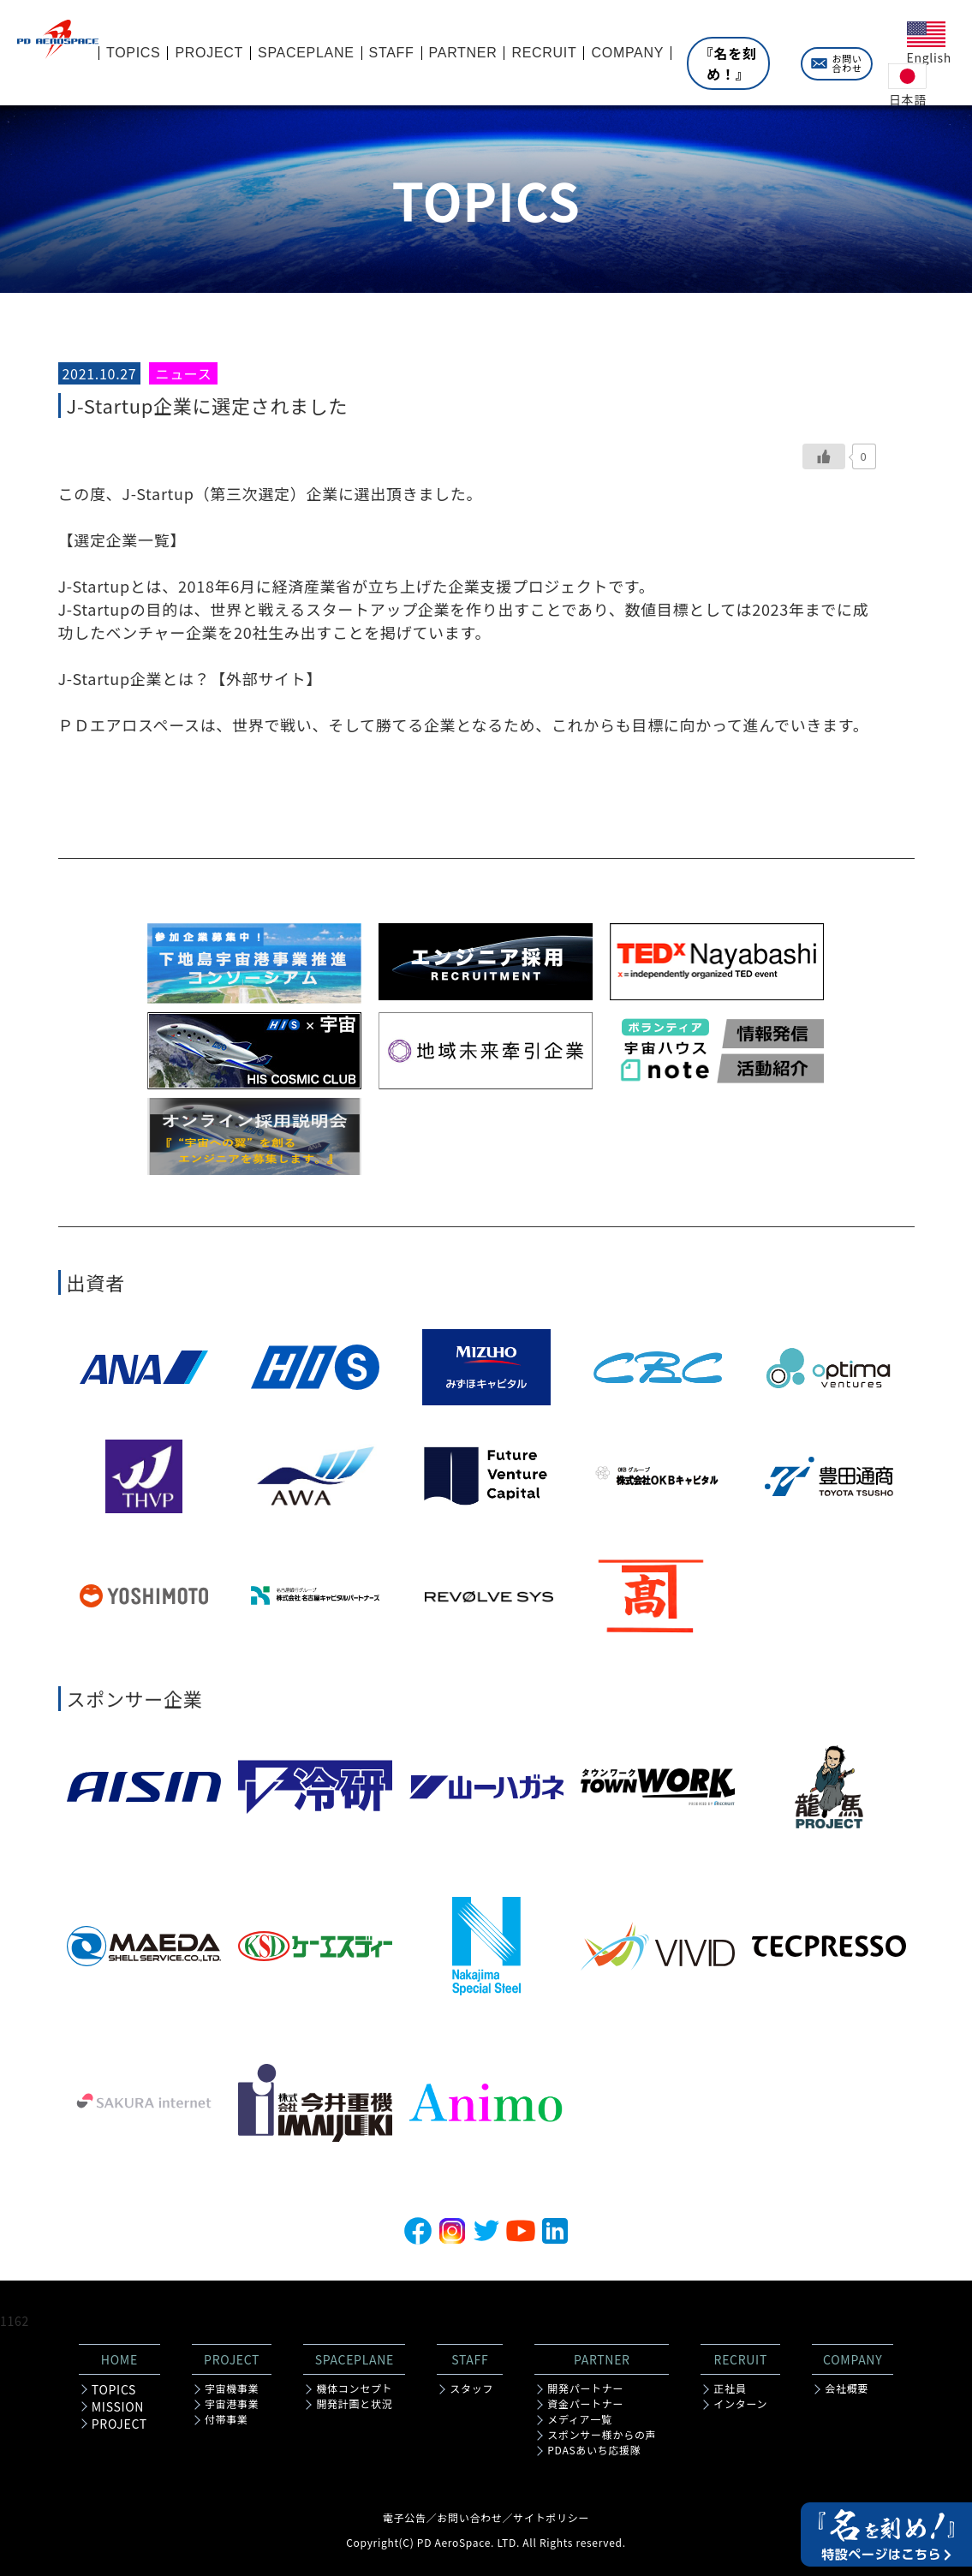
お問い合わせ (847, 63)
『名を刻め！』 (728, 63)
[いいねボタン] (823, 456)
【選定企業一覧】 (122, 539)
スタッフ (471, 2388)
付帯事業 (226, 2419)
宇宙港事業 (232, 2404)
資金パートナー (585, 2404)
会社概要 (846, 2388)
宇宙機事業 (232, 2388)
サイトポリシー (551, 2517)
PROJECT (119, 2424)
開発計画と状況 (354, 2404)
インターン (740, 2404)
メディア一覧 (579, 2419)
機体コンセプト (354, 2388)
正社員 (729, 2388)
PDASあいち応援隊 (594, 2450)
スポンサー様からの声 (601, 2435)
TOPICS (114, 2389)
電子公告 (404, 2517)
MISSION (118, 2406)
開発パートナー (585, 2388)
